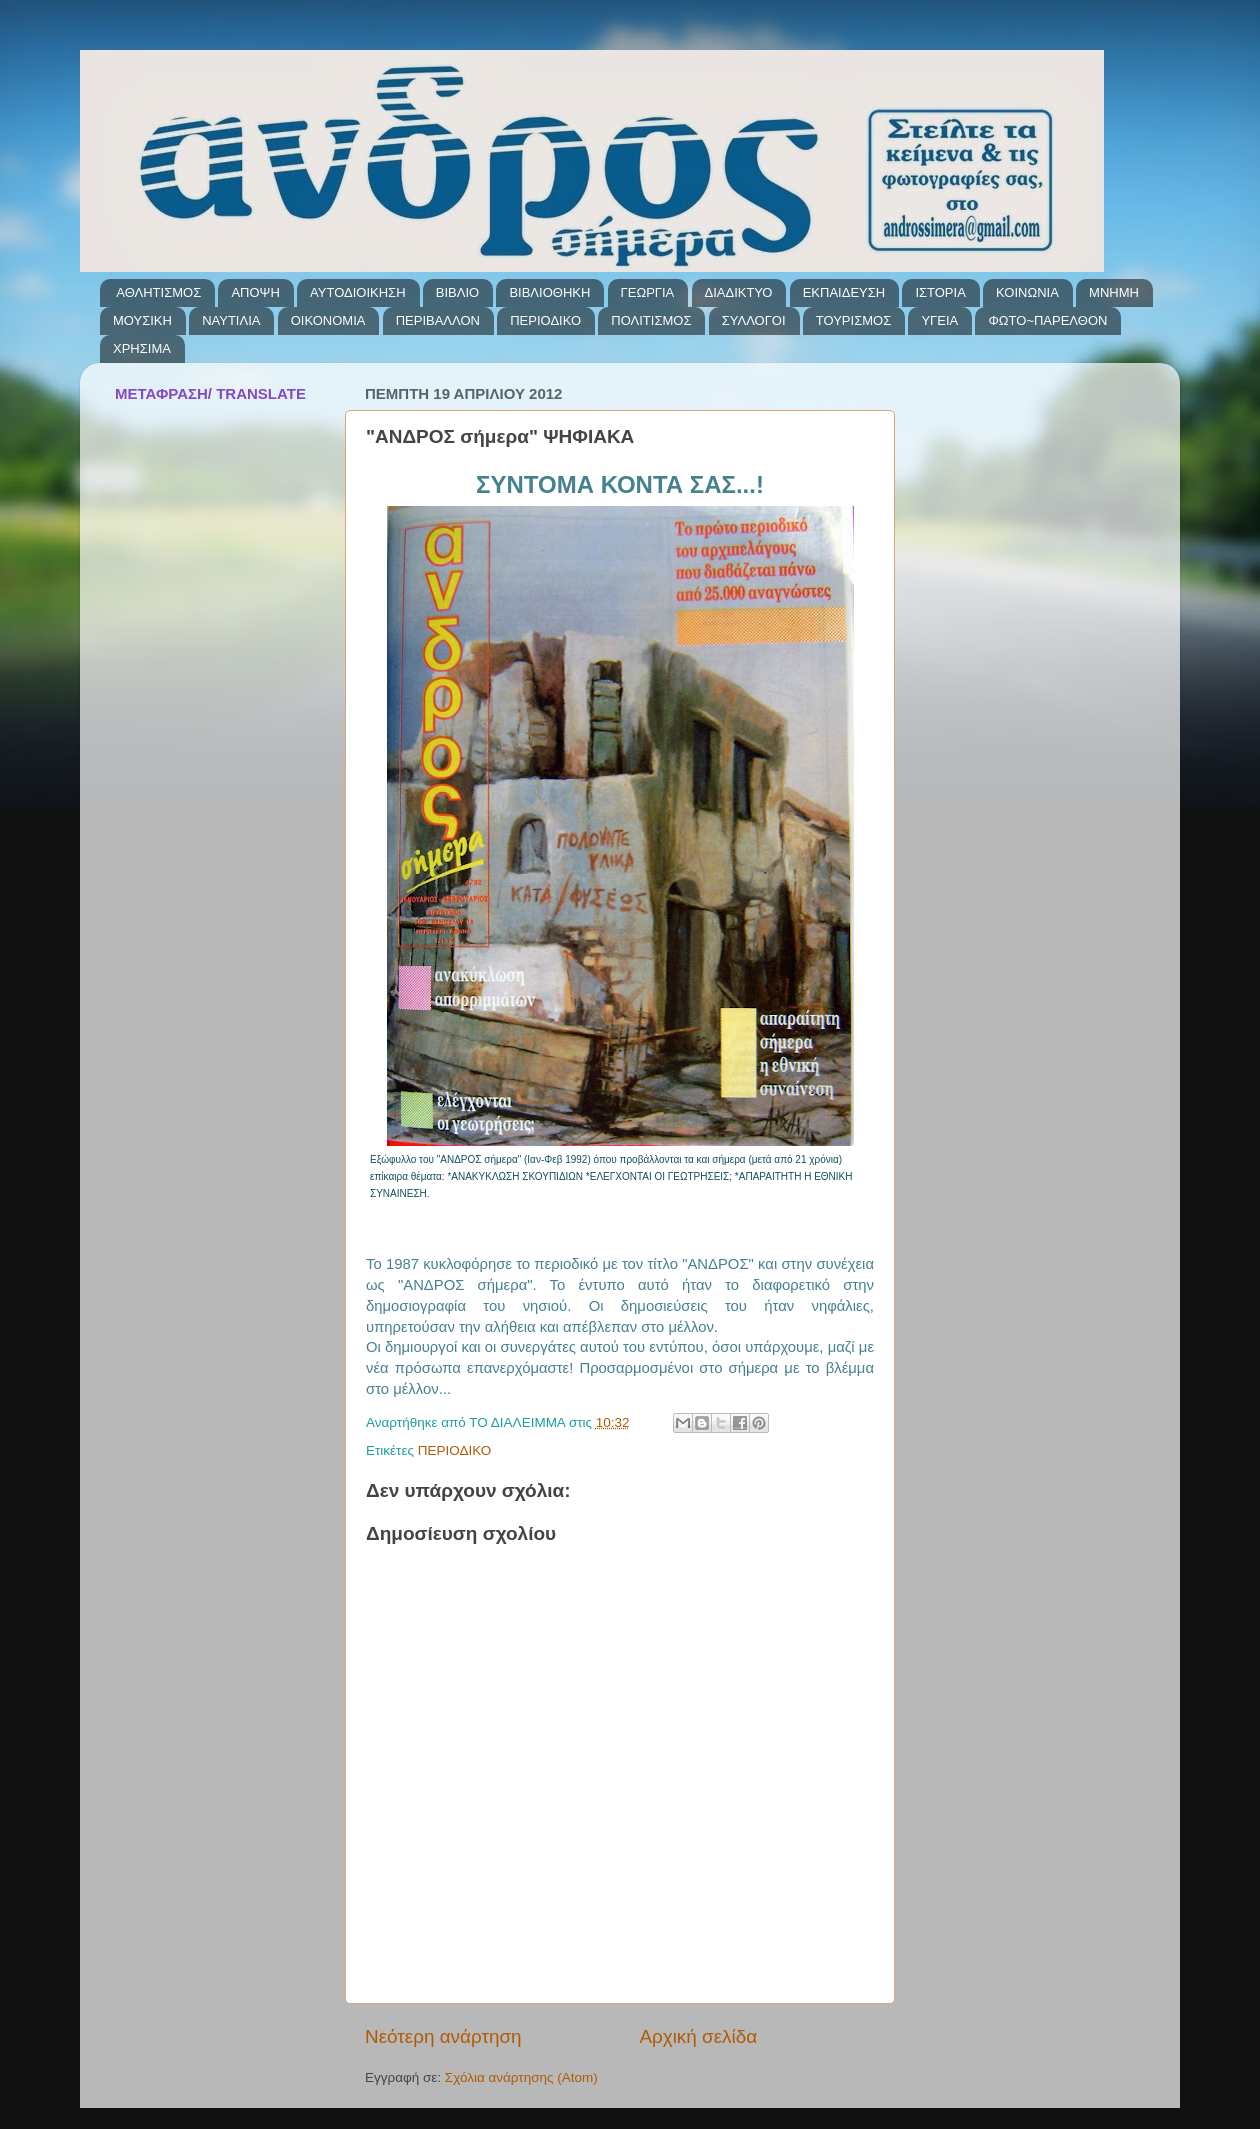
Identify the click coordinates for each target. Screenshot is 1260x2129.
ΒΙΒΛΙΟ (457, 292)
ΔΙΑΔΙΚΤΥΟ (739, 292)
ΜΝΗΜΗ (1114, 292)
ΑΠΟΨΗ (255, 292)
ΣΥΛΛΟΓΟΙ (754, 320)
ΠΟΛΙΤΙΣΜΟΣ (651, 320)
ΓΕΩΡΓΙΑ (648, 292)
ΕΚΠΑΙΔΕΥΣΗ (844, 292)
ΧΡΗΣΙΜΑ (142, 348)
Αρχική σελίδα (698, 2036)
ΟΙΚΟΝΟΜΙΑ (328, 320)
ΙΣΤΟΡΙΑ (940, 292)
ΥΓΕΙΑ (939, 320)
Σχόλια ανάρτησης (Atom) (521, 2077)
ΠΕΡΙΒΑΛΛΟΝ (438, 320)
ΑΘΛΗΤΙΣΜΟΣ (158, 292)
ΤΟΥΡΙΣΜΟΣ (853, 320)
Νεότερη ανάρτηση (443, 2036)
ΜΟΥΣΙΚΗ (142, 320)
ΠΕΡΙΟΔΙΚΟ (545, 320)
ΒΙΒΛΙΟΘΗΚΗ (549, 292)
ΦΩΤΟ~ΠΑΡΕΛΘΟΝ (1047, 320)
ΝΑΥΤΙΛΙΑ (231, 320)
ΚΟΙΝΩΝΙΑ (1027, 292)
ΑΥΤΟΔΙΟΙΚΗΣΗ (357, 292)
